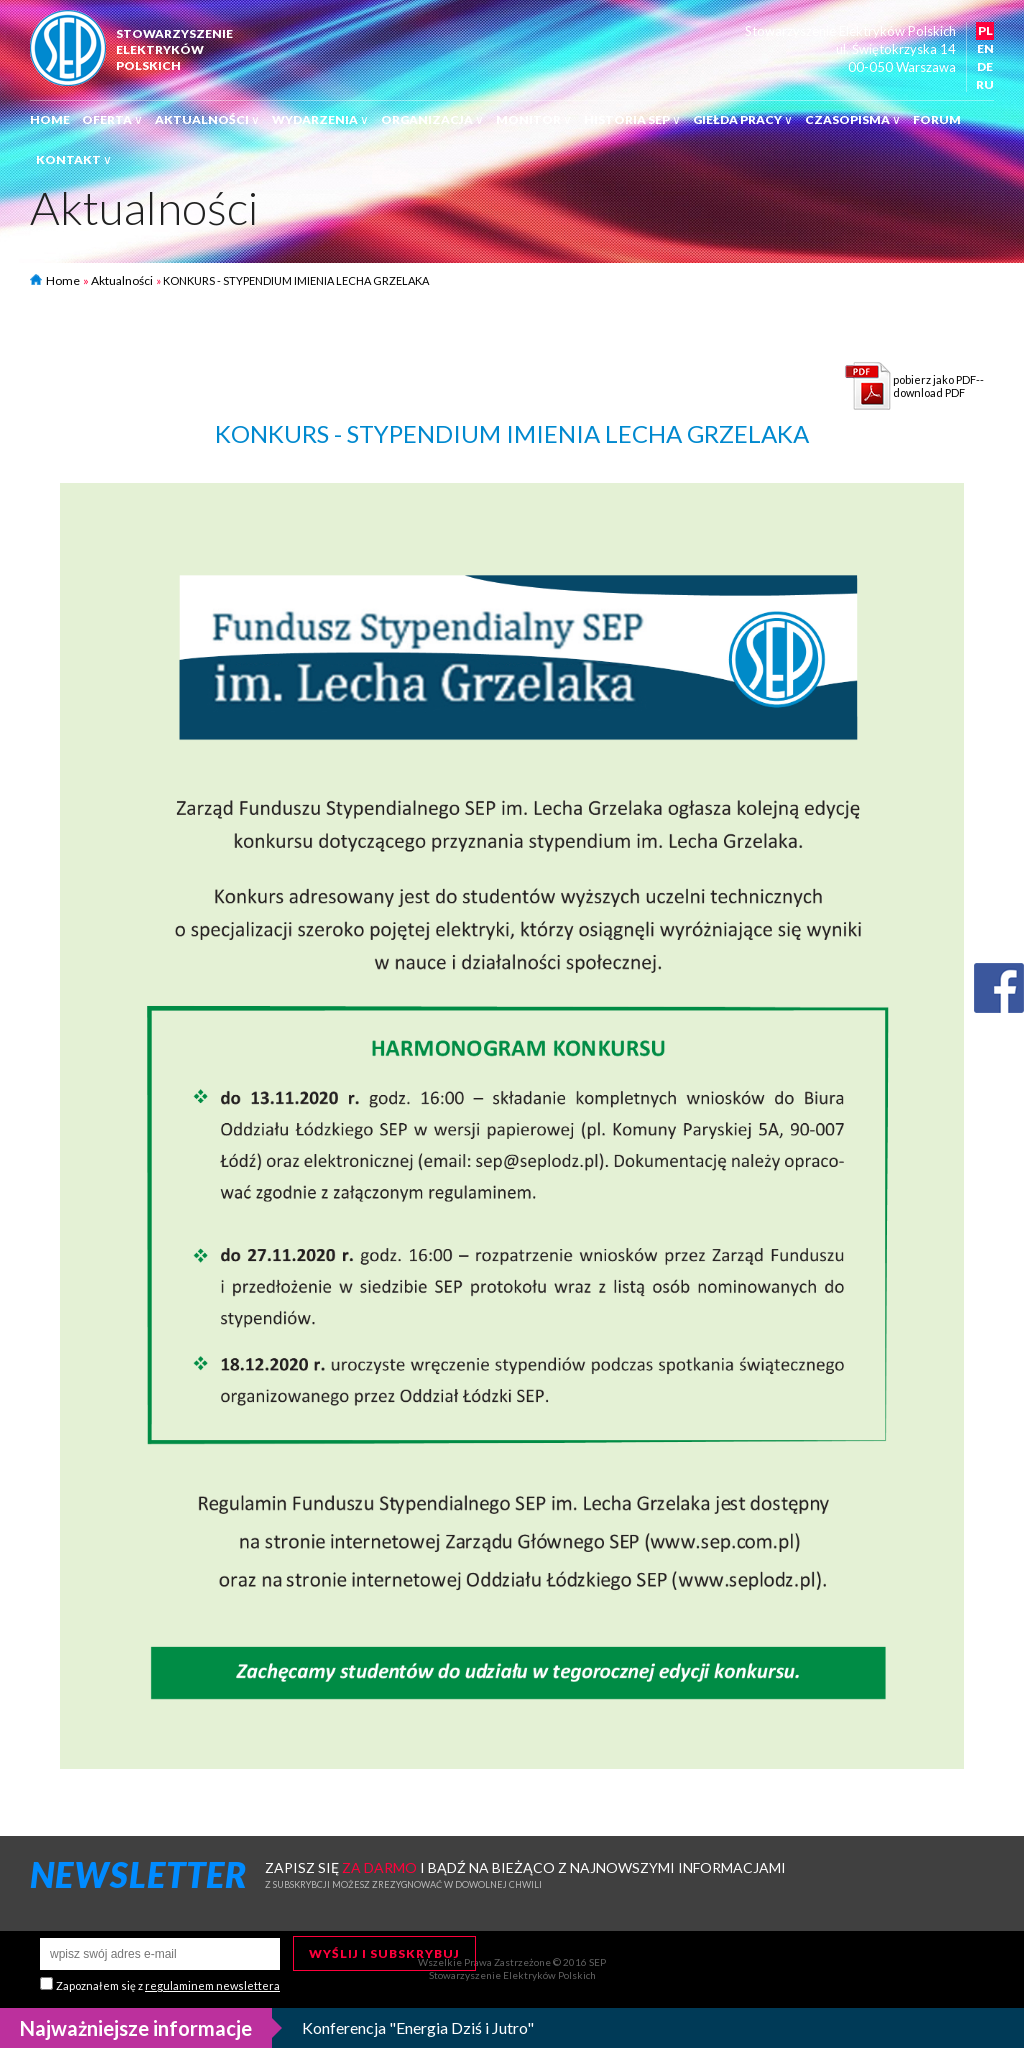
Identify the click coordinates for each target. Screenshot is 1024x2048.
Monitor (534, 119)
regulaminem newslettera (212, 1985)
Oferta (112, 119)
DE (985, 66)
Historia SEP (632, 119)
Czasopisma (853, 119)
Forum (937, 119)
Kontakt (74, 159)
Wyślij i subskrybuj (384, 1953)
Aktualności (207, 119)
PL (985, 30)
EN (985, 48)
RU (985, 84)
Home (50, 119)
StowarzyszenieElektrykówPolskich (174, 49)
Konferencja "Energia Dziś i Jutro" (418, 2027)
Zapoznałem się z (168, 1985)
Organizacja (432, 119)
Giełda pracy (743, 119)
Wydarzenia (320, 119)
